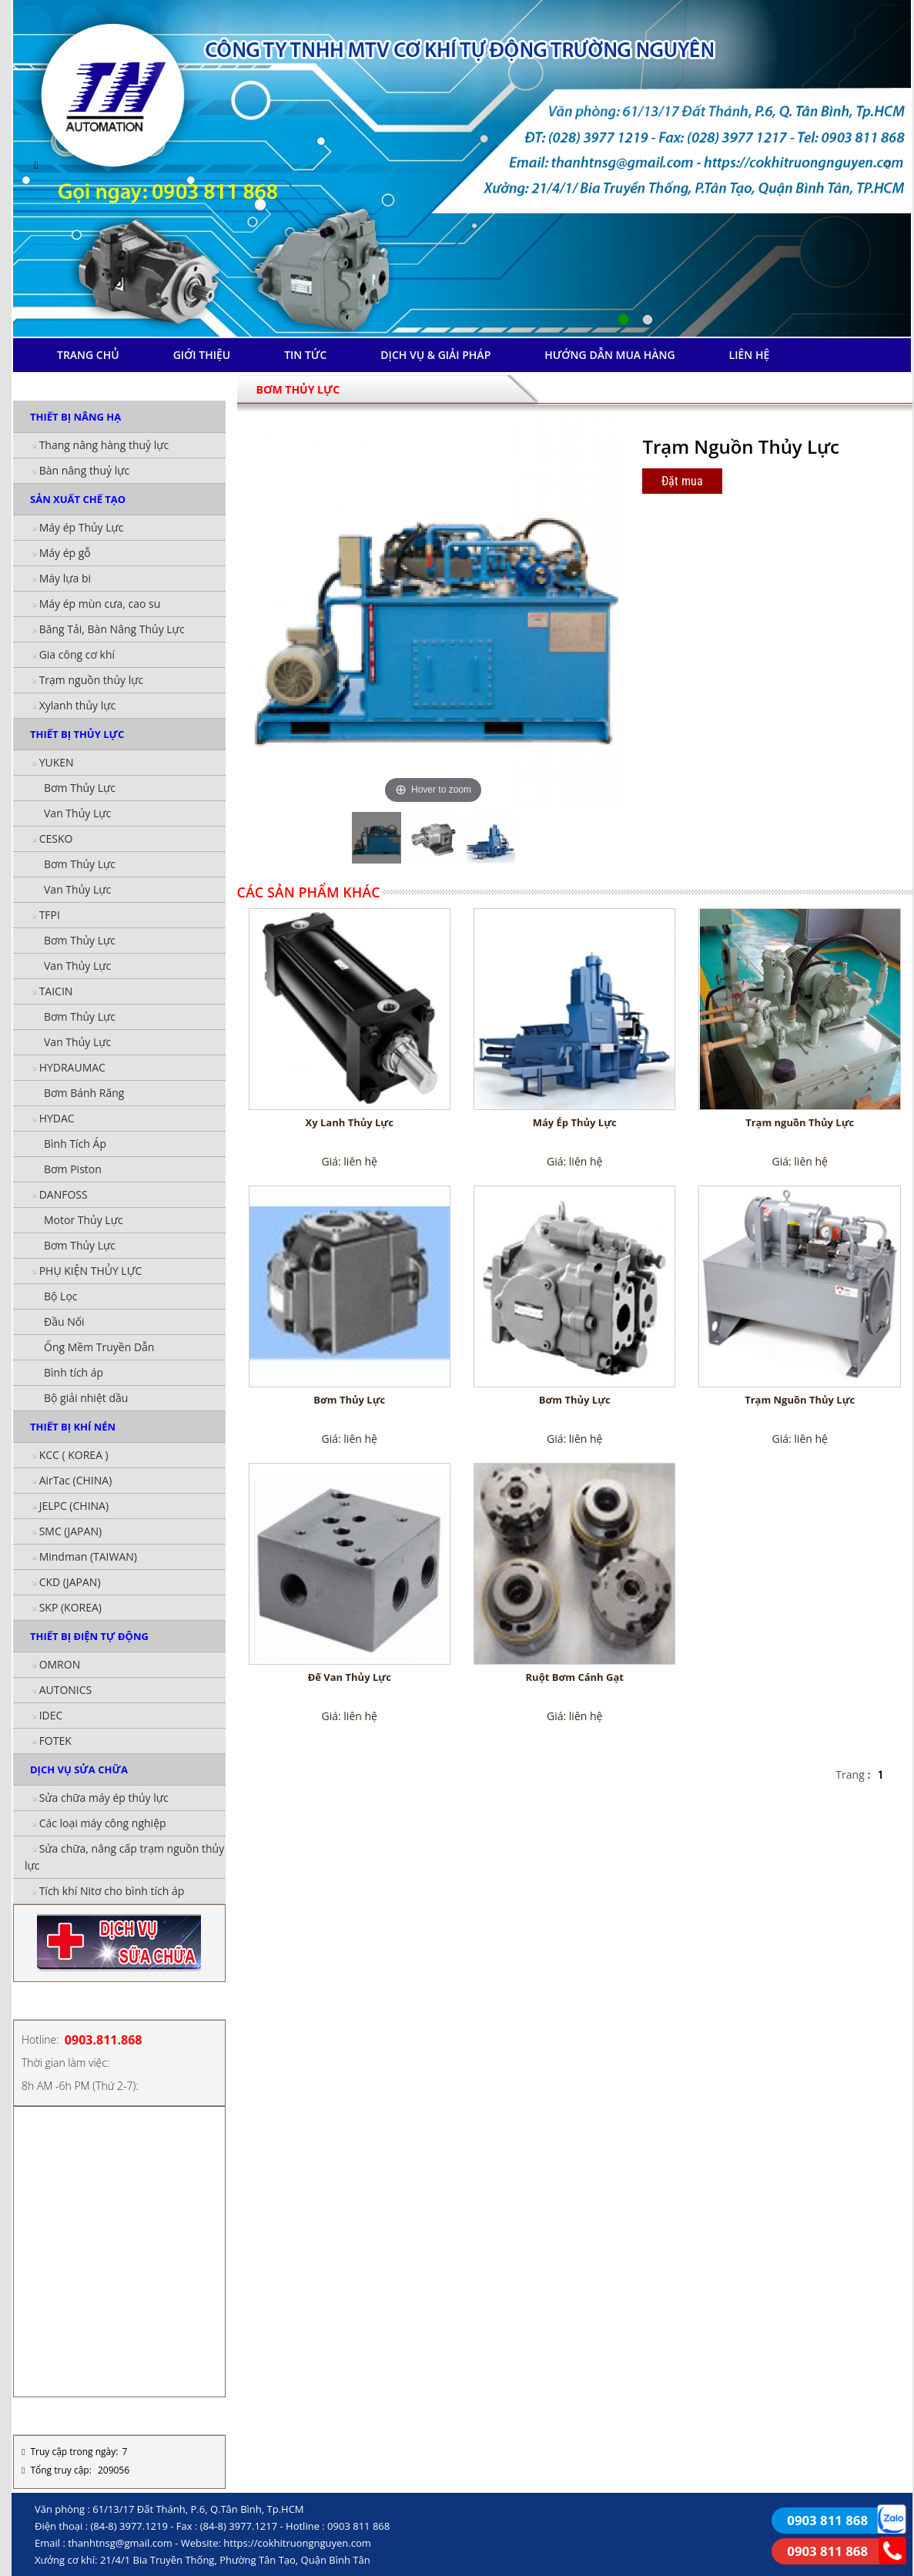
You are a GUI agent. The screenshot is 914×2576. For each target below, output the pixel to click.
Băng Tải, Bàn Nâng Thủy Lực (112, 629)
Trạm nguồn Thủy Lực (799, 1122)
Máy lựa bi (65, 578)
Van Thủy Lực (77, 813)
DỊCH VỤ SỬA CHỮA (79, 1769)
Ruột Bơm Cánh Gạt (575, 1677)
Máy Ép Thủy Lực (575, 1122)
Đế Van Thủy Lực (349, 1677)
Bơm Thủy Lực (80, 787)
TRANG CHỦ (88, 354)
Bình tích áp (73, 1372)
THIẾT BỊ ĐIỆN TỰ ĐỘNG (89, 1636)
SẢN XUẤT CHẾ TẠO (78, 499)
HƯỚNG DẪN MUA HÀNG (609, 354)
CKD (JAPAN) (70, 1582)
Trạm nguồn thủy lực (91, 680)
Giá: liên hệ (349, 1161)
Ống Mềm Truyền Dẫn (99, 1347)
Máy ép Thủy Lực (81, 527)
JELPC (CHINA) (74, 1505)
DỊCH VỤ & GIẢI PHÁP (435, 354)
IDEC (51, 1715)
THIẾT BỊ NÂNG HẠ (75, 417)
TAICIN (56, 991)
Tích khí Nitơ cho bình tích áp (112, 1890)
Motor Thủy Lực (83, 1220)
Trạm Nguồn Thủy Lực (800, 1400)
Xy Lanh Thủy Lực (349, 1122)
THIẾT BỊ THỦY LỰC (77, 734)
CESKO (56, 838)
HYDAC (57, 1118)
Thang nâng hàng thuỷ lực (104, 445)
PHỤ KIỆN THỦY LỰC (90, 1270)
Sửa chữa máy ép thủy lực (104, 1797)
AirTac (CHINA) (75, 1480)
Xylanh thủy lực (77, 705)
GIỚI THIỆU (202, 354)
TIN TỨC (305, 354)
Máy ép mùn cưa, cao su (100, 603)
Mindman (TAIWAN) (88, 1556)
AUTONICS (65, 1689)
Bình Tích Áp (75, 1143)
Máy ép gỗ (65, 552)
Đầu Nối (64, 1321)
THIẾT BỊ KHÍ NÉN (73, 1427)
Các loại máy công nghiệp (102, 1823)
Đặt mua (682, 481)
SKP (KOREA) (70, 1607)
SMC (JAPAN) (70, 1531)
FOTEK (55, 1740)
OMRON (60, 1664)
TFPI (49, 914)
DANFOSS (63, 1194)
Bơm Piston (73, 1169)
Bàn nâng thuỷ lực (84, 470)
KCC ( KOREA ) (74, 1454)
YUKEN (56, 762)
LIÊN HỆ (749, 354)
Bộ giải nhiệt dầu (86, 1397)
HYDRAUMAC (72, 1067)
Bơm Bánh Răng (84, 1092)
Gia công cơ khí (77, 654)
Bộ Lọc (61, 1296)
